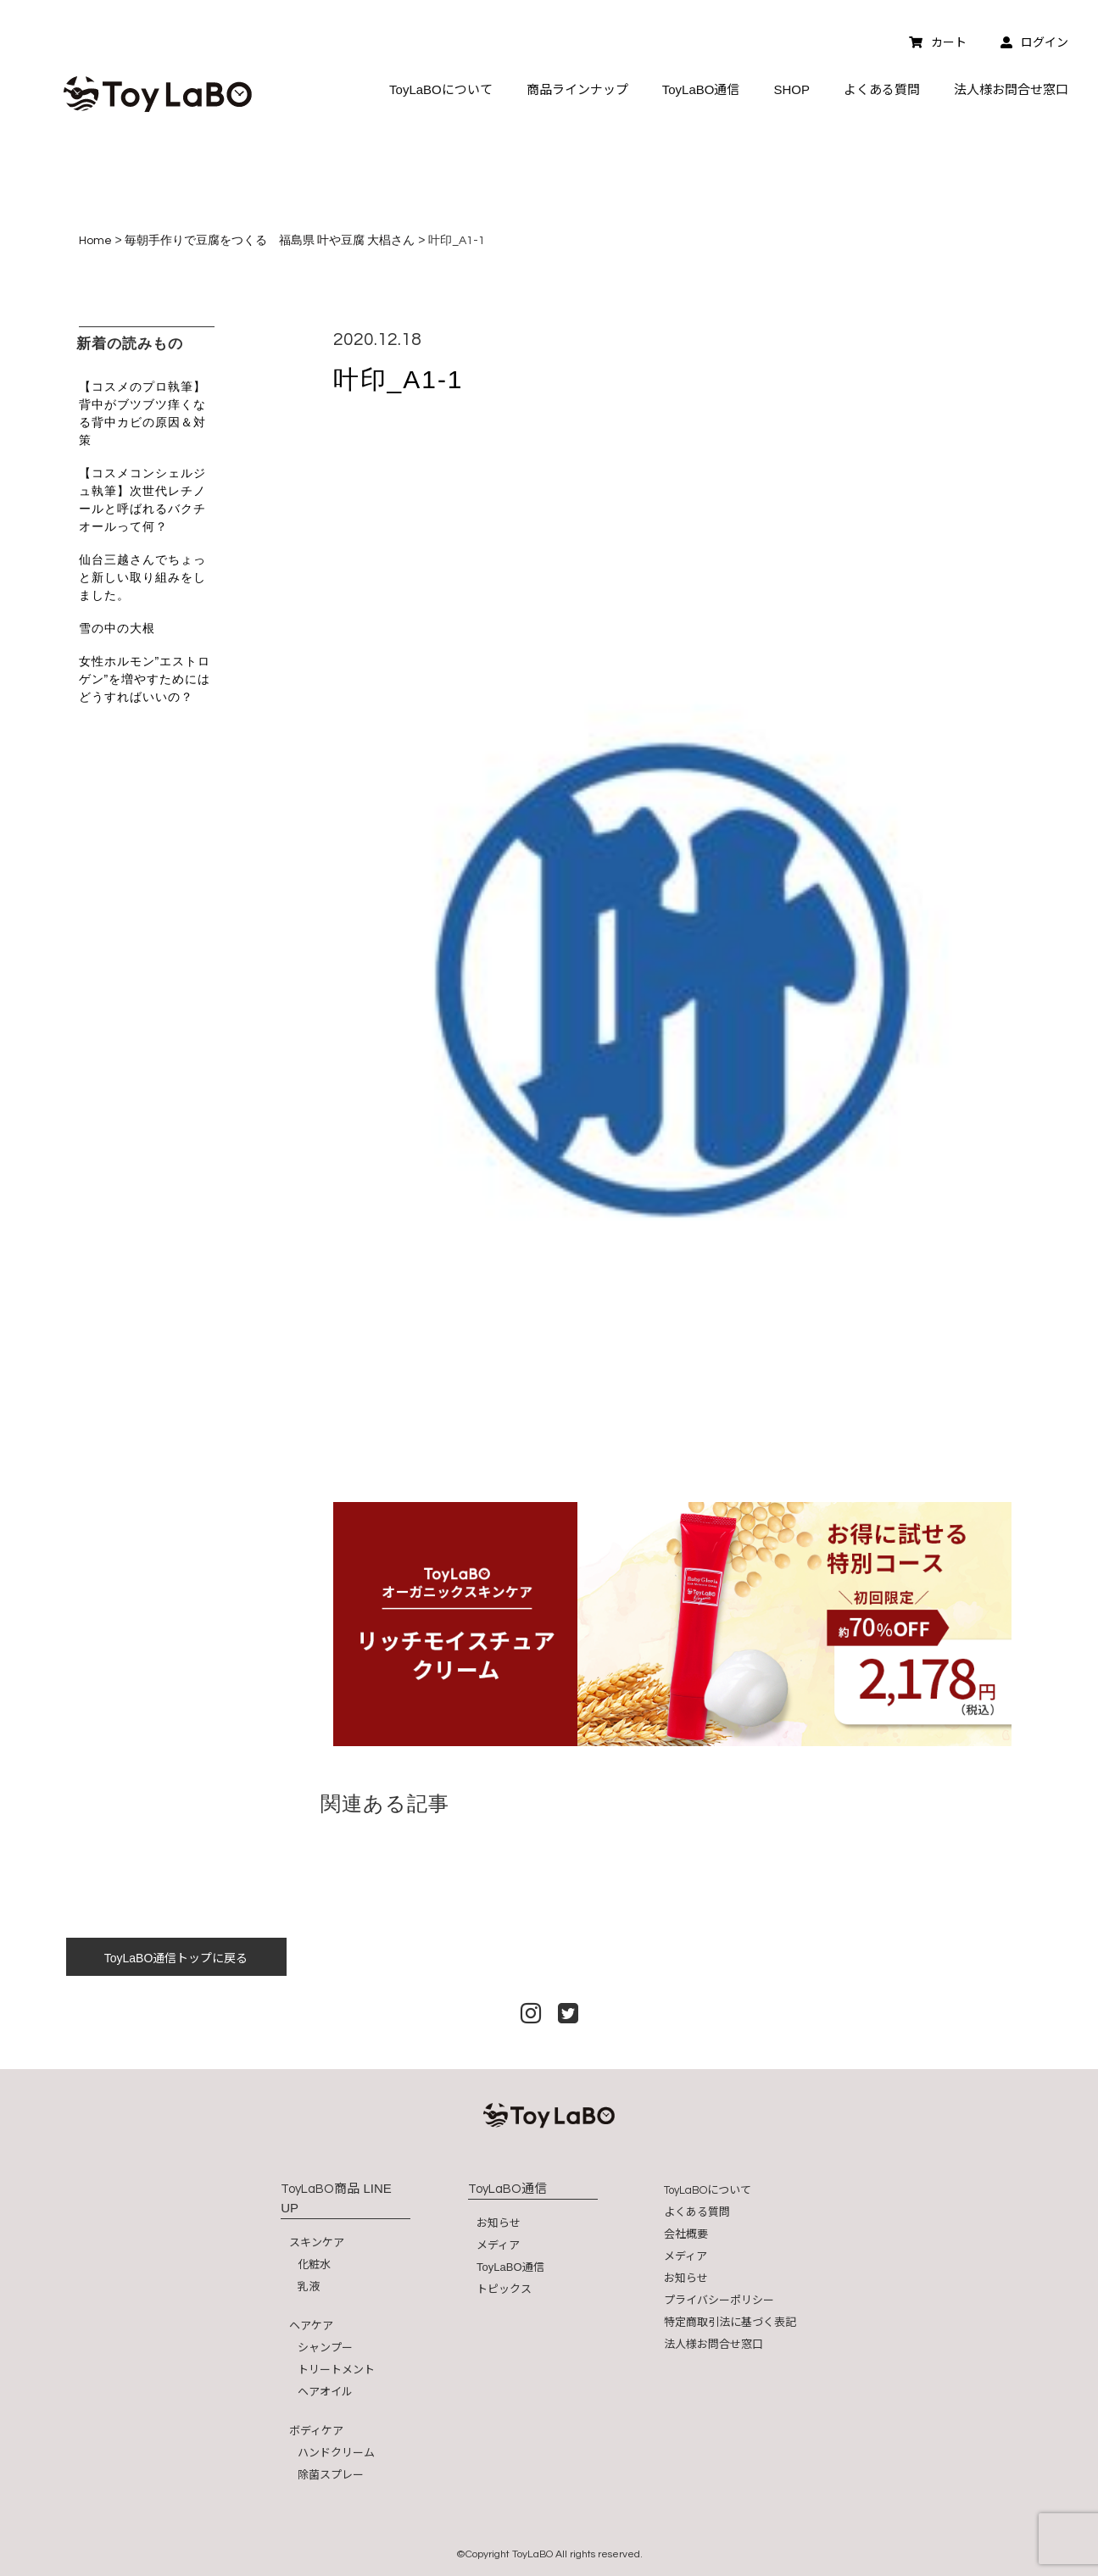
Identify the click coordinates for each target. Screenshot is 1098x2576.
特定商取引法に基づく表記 (730, 2322)
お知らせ (499, 2223)
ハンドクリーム (336, 2452)
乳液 (309, 2286)
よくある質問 (697, 2212)
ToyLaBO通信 (510, 2267)
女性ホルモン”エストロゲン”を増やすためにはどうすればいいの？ (145, 679)
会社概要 (686, 2234)
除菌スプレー (331, 2474)
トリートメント (336, 2369)
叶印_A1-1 (398, 379)
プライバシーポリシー (719, 2300)
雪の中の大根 (117, 628)
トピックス (504, 2289)
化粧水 (314, 2264)
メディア (498, 2245)
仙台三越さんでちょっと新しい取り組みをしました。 (142, 577)
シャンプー (325, 2347)
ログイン (1034, 42)
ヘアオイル (325, 2391)
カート (938, 42)
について (707, 2190)
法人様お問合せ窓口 (713, 2344)
